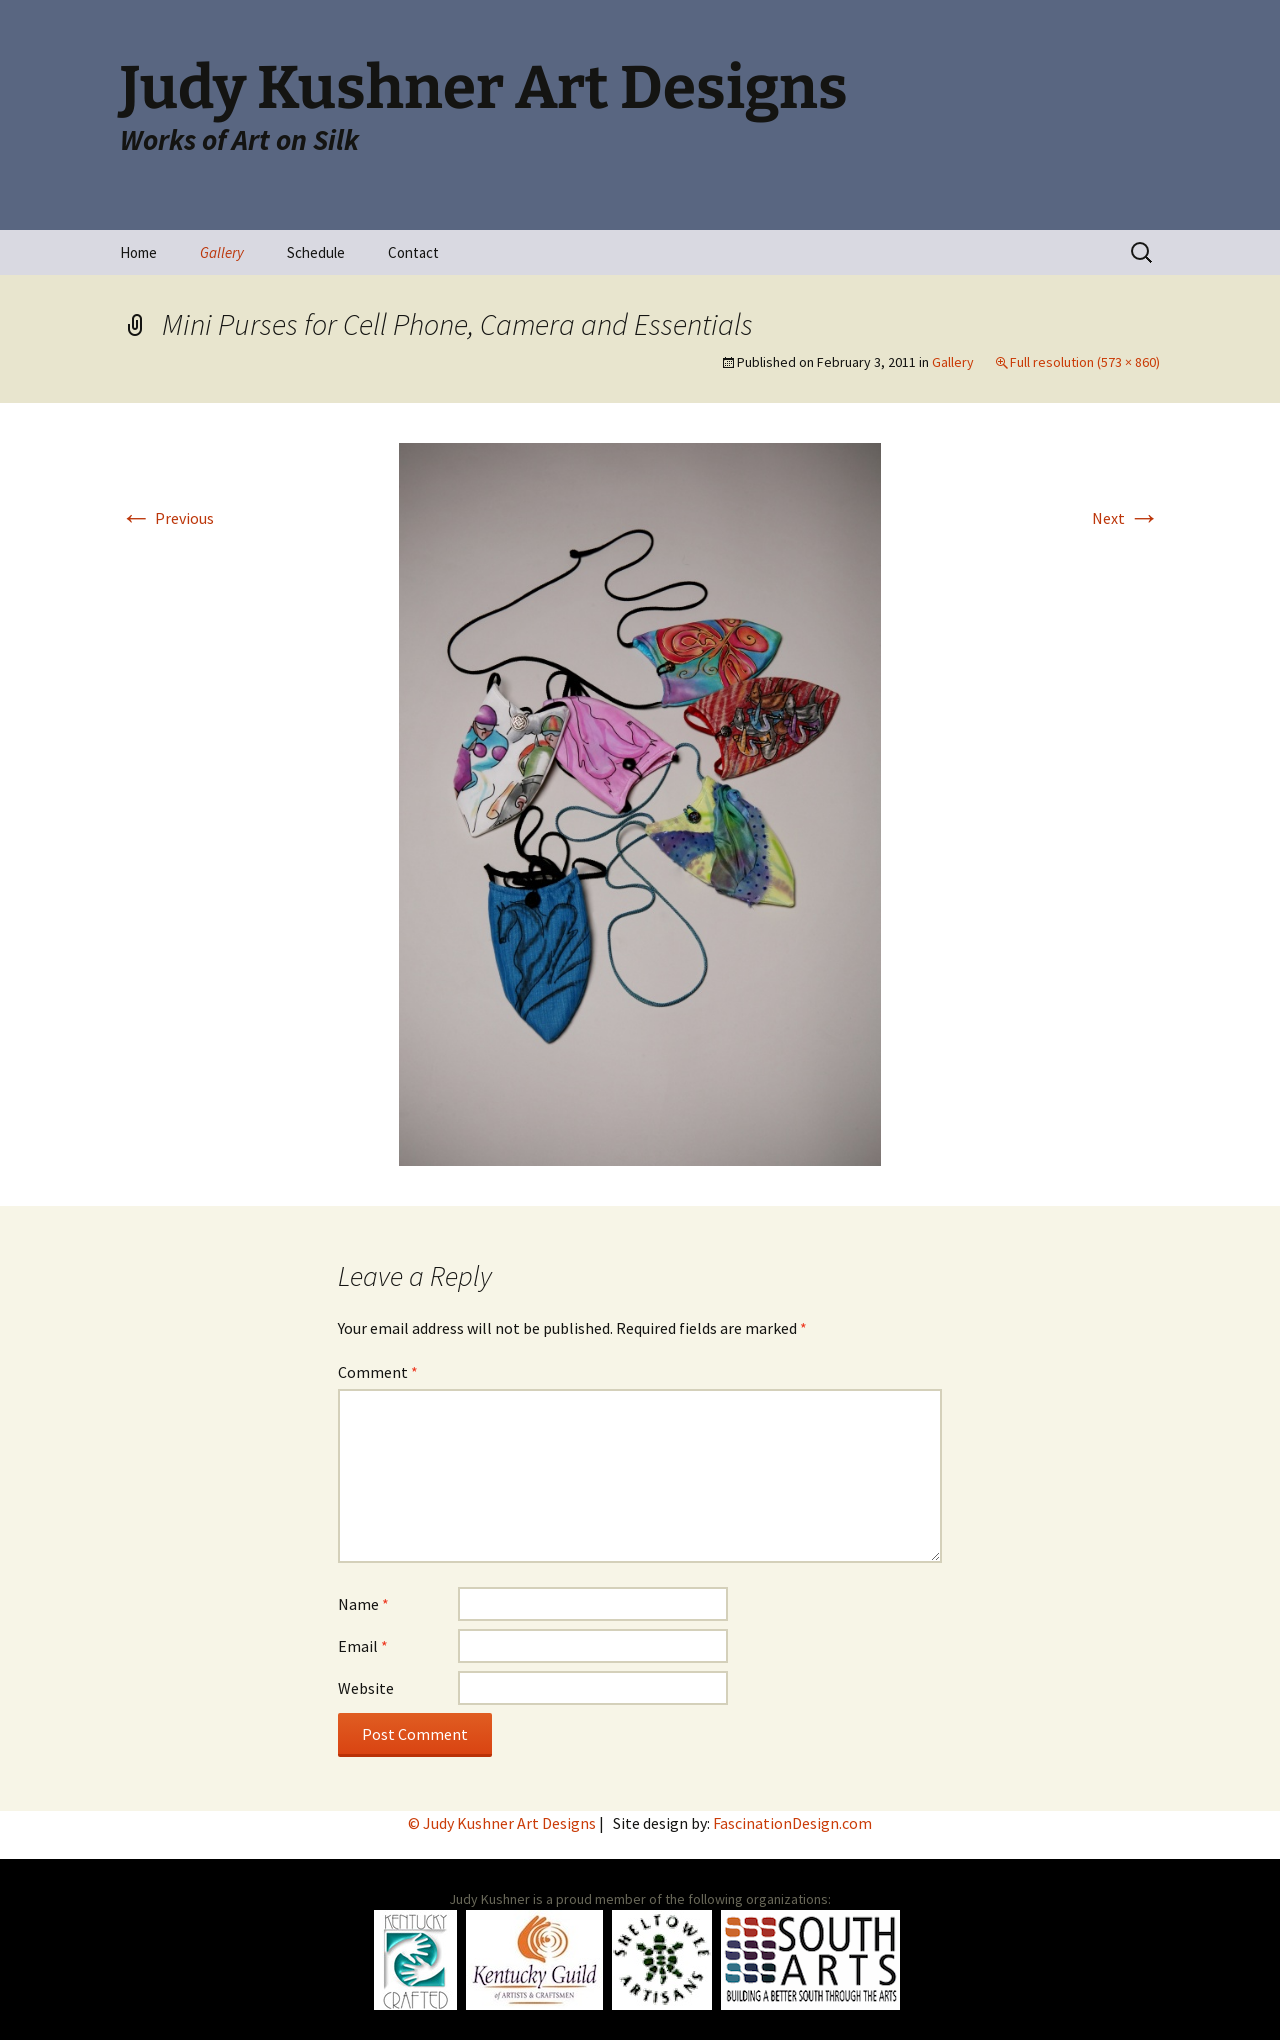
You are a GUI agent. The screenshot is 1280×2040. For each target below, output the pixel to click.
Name (363, 1604)
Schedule (316, 252)
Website (366, 1688)
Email (363, 1646)
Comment (378, 1372)
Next (1126, 518)
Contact (413, 252)
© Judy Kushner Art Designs (503, 1823)
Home (138, 252)
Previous (167, 518)
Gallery (222, 252)
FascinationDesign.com (792, 1823)
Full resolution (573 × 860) (1085, 362)
